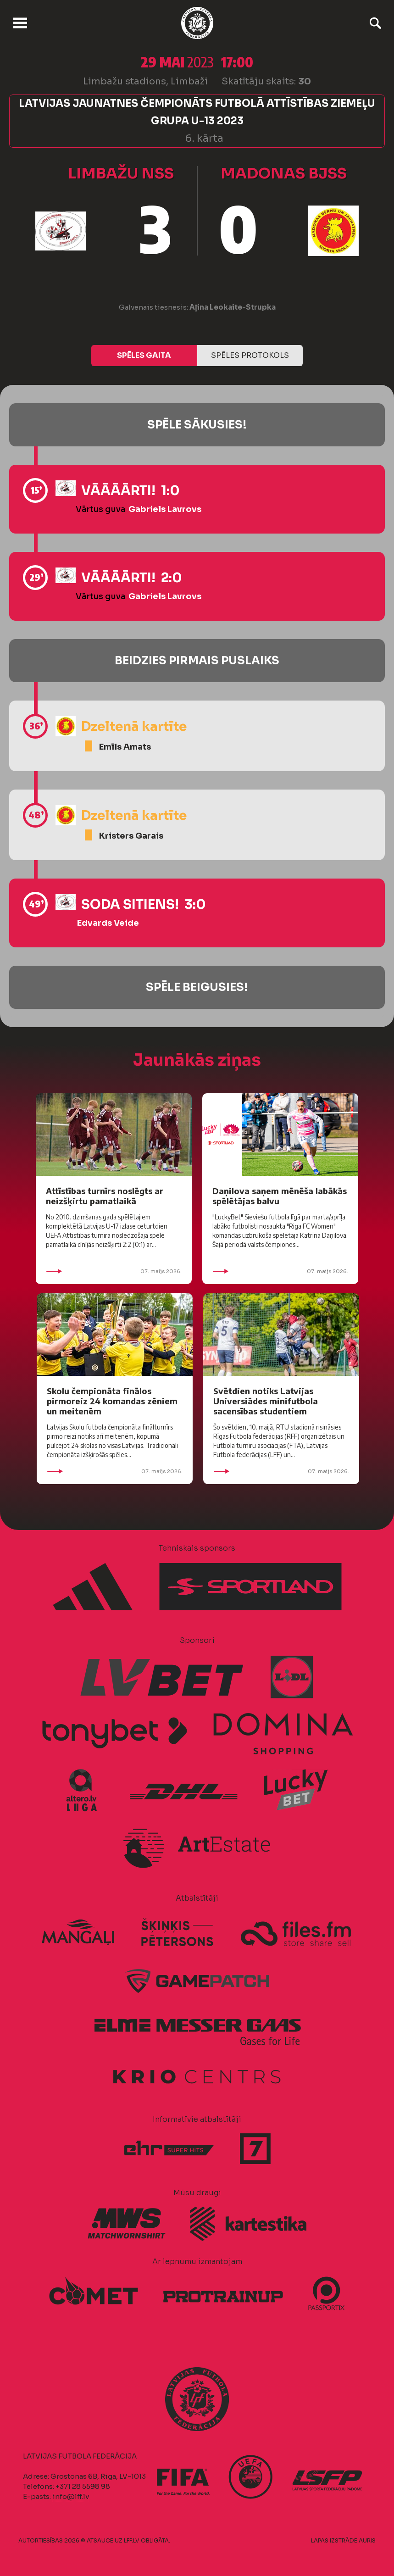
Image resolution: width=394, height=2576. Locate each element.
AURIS (367, 2540)
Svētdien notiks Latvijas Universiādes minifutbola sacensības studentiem (265, 1400)
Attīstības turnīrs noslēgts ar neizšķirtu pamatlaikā (104, 1195)
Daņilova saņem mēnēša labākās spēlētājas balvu (279, 1195)
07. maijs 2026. (114, 1271)
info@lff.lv (70, 2496)
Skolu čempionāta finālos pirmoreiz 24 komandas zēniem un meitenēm (112, 1400)
